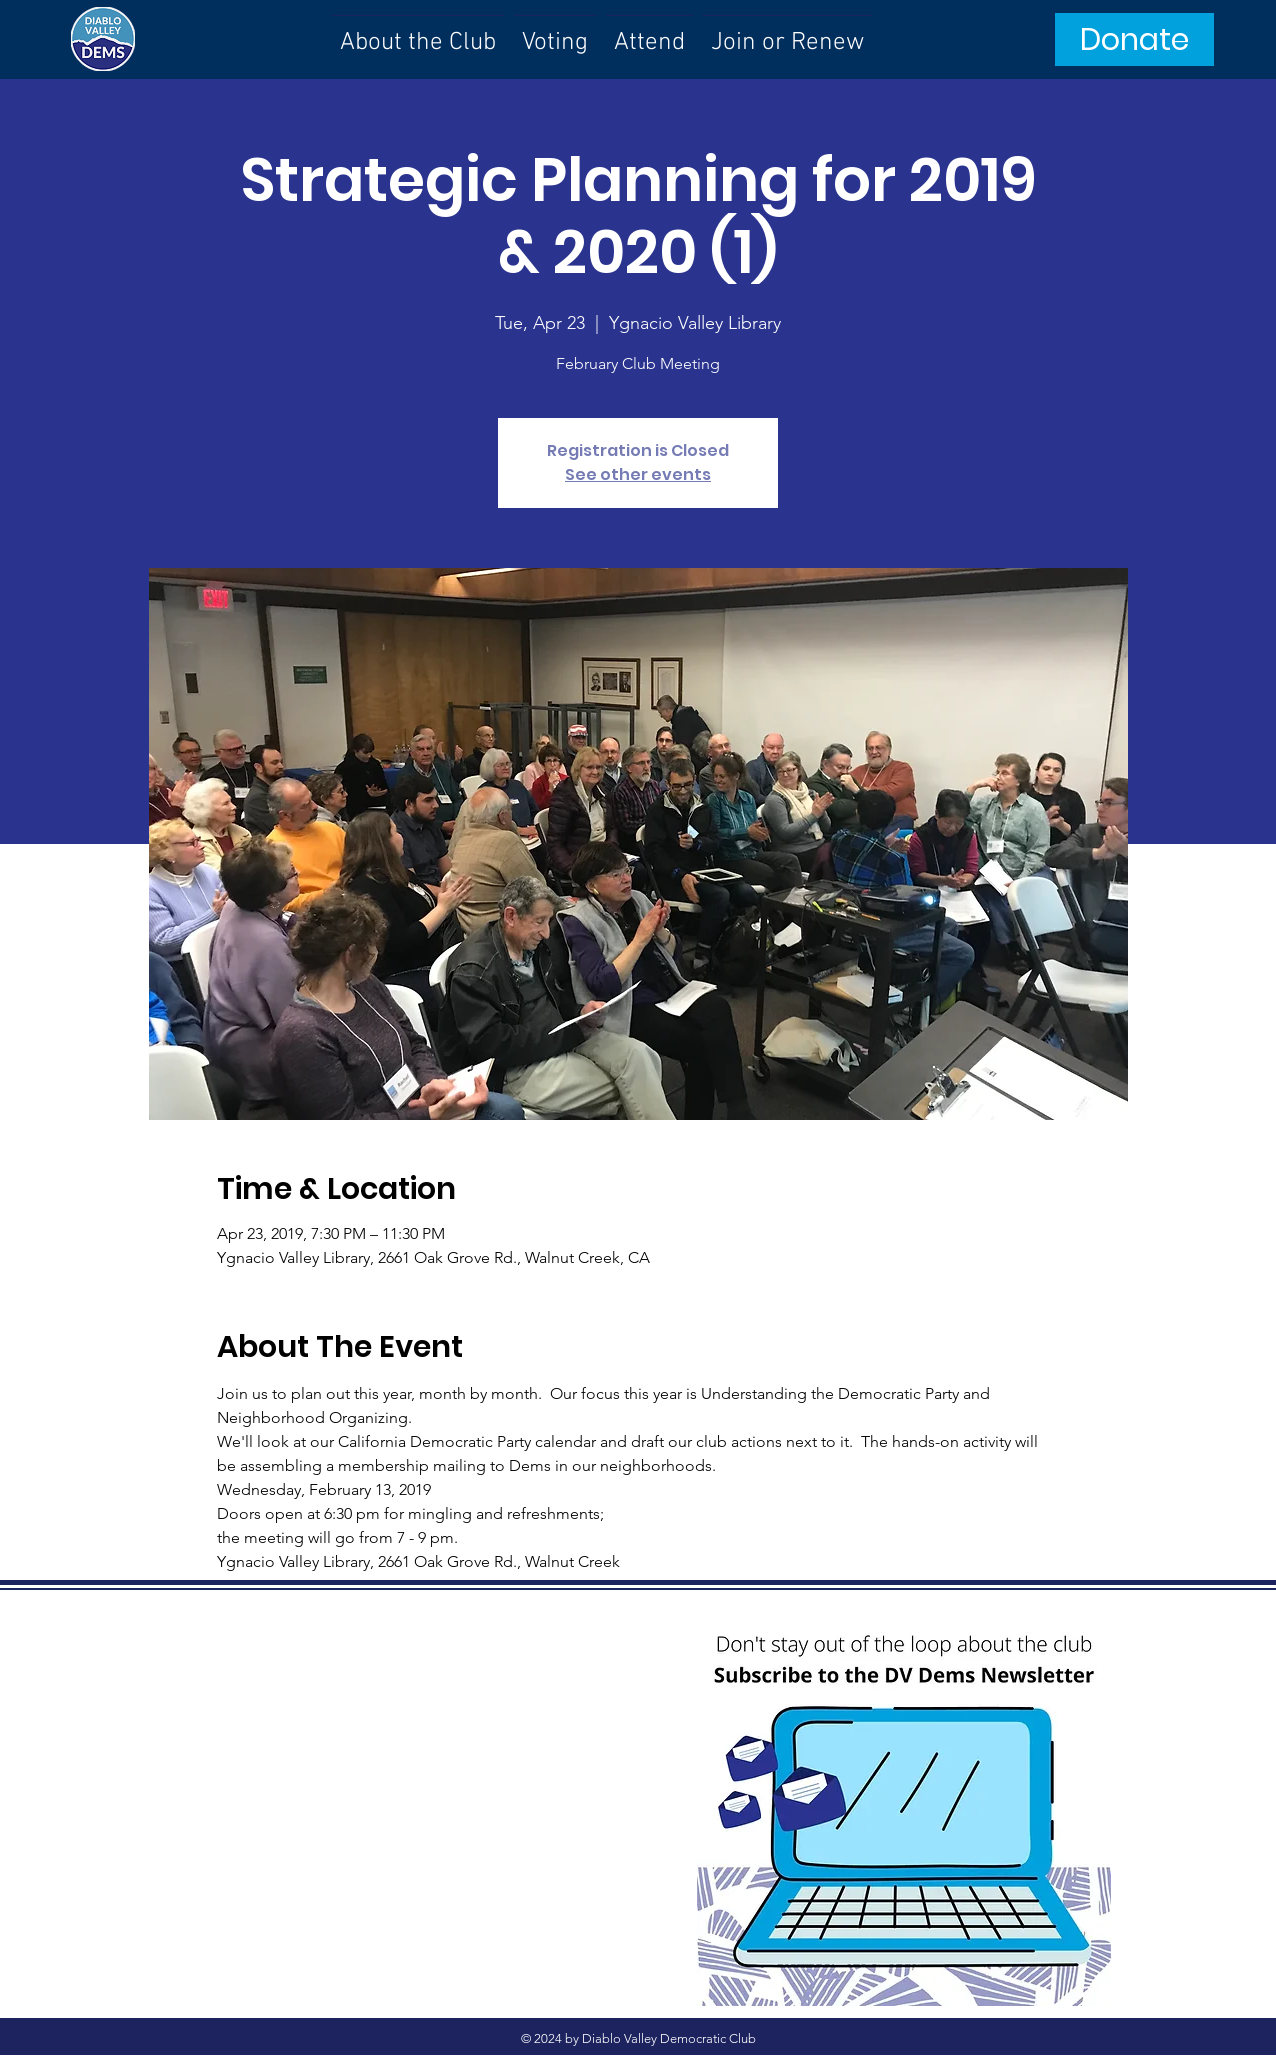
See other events (638, 474)
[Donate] (1134, 39)
